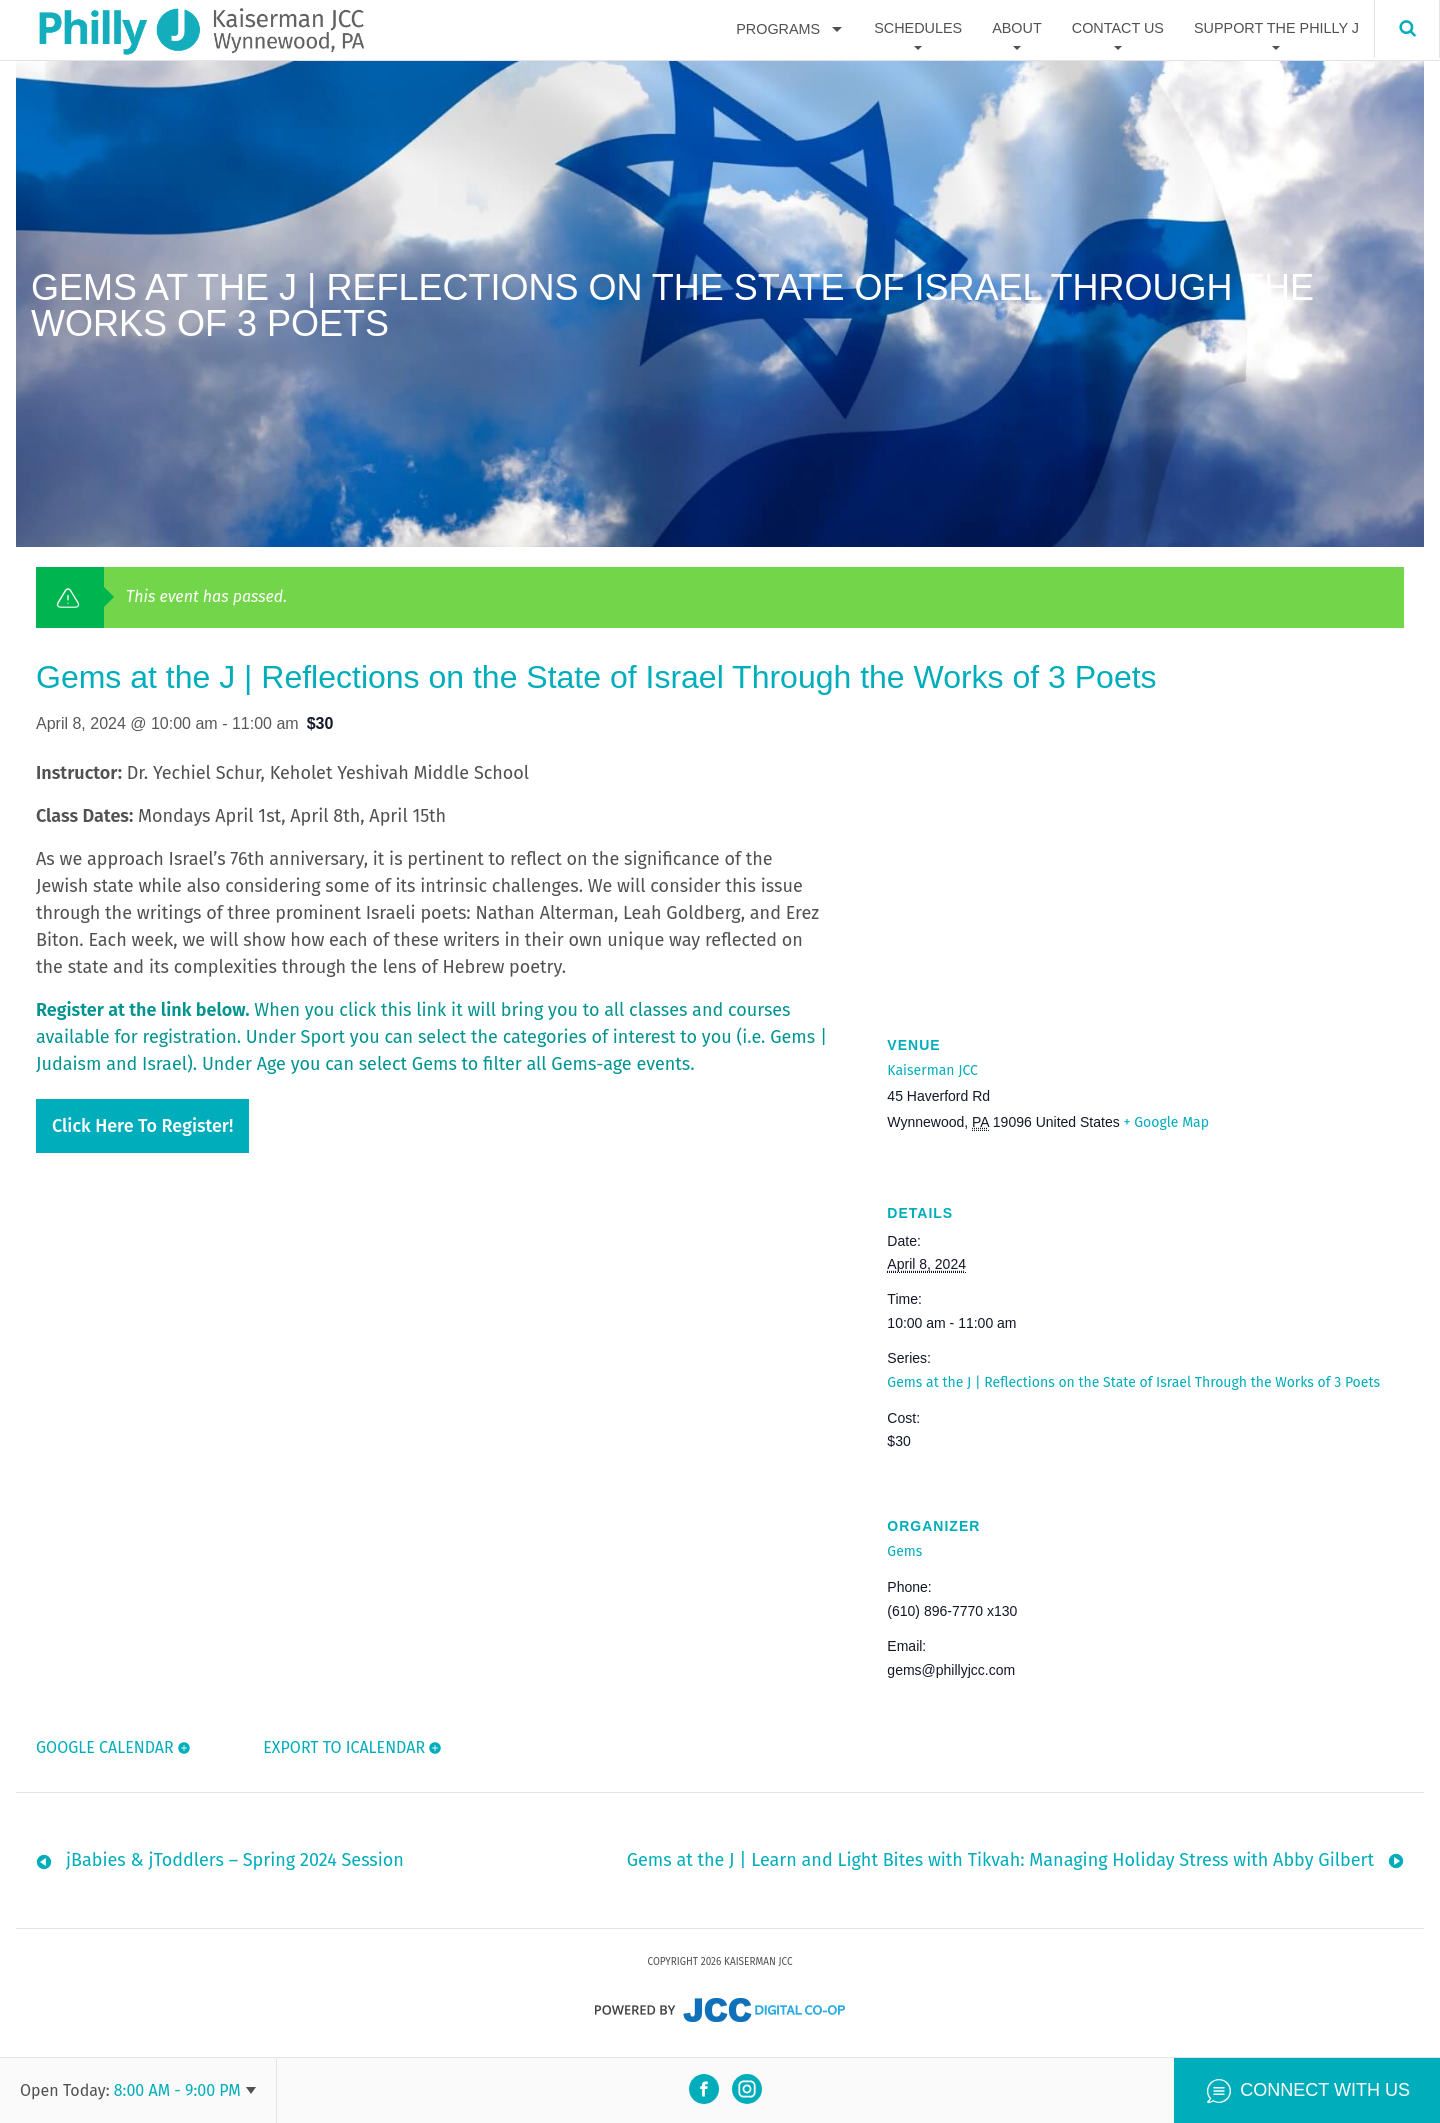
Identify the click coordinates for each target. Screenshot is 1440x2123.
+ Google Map (1166, 1122)
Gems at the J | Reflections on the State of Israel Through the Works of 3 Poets (1133, 1382)
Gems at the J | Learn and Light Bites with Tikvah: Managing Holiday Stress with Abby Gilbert (1000, 1865)
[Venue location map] (1145, 865)
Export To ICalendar (343, 1747)
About (1017, 29)
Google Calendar (105, 1747)
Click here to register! (142, 1126)
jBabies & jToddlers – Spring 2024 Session (235, 1865)
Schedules (918, 29)
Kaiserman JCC (932, 1070)
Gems (904, 1551)
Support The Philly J (1276, 29)
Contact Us (1118, 29)
